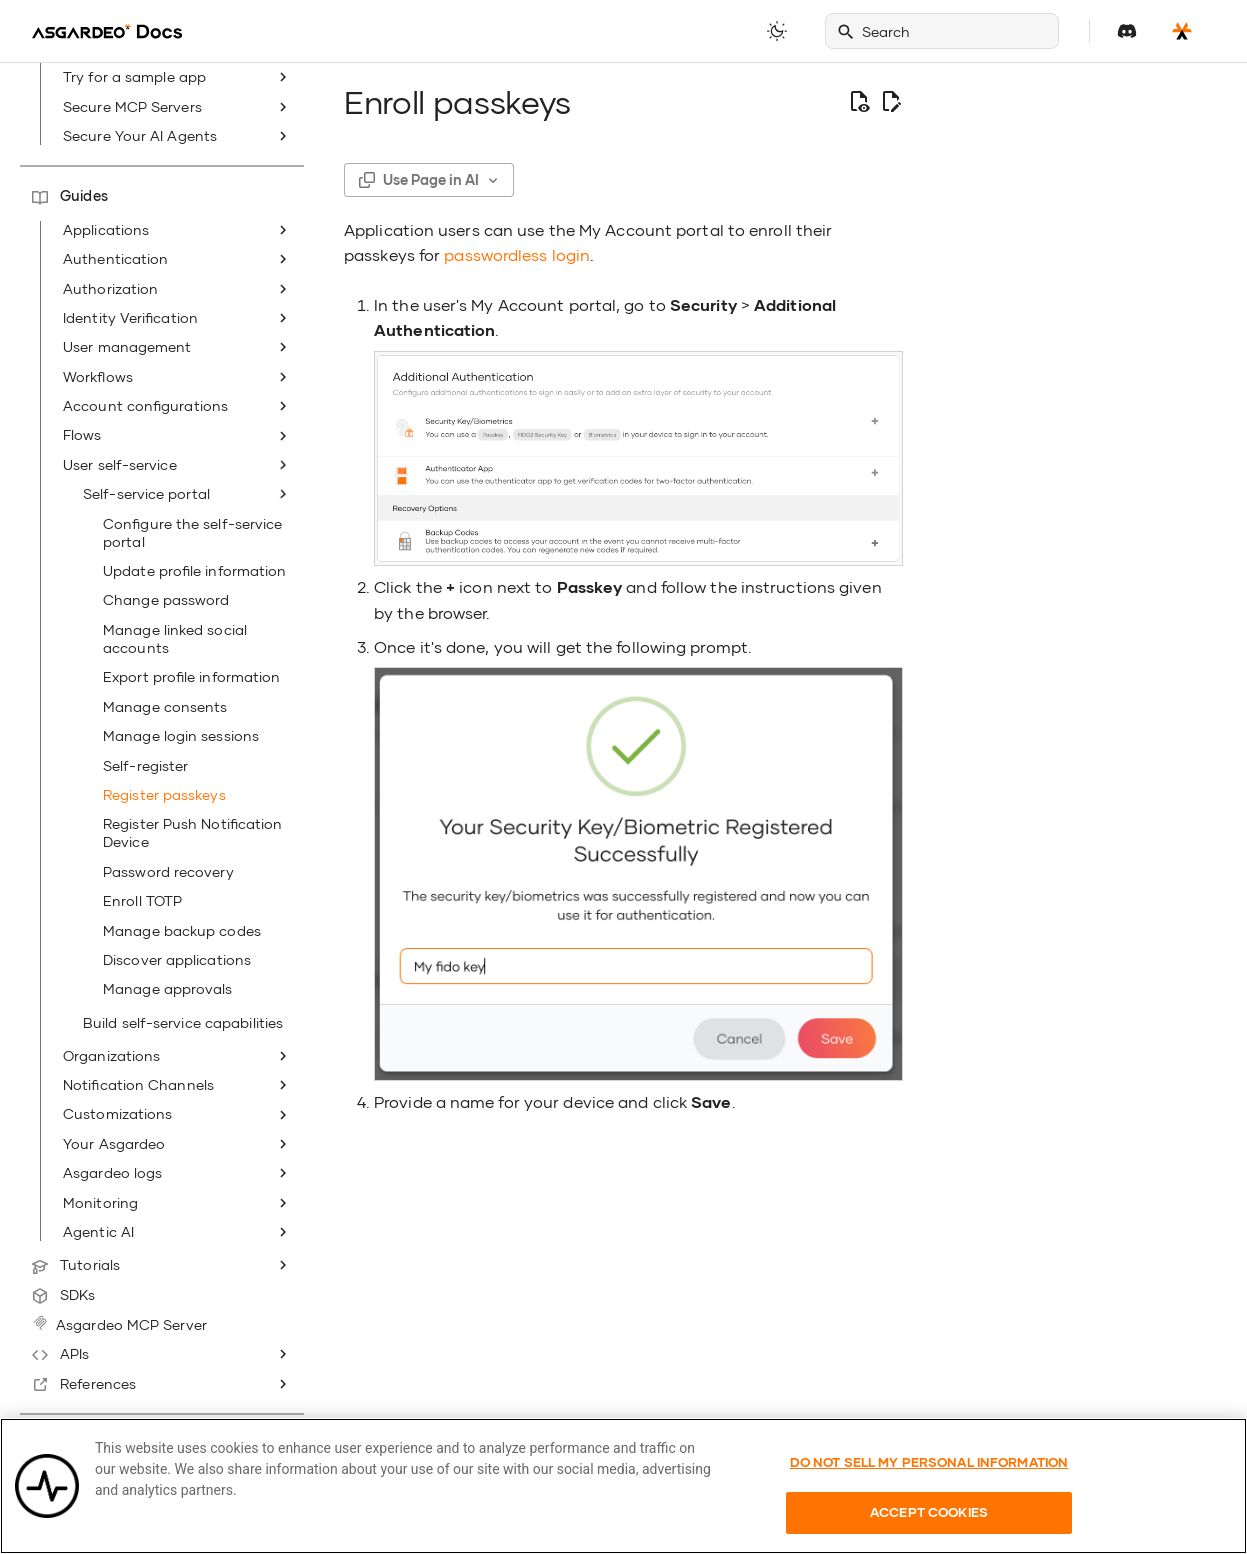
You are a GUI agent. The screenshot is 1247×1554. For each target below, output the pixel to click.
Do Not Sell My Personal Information (929, 1491)
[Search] (942, 31)
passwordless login (517, 254)
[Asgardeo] (107, 31)
